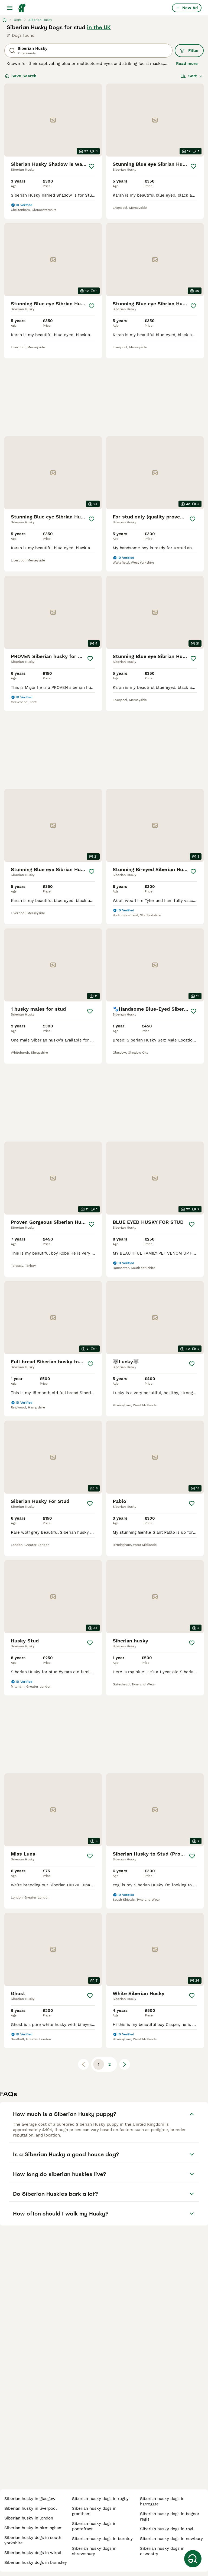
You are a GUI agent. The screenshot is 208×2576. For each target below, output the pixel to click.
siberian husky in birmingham (33, 2527)
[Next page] (124, 2064)
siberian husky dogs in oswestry (162, 2551)
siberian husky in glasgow (30, 2498)
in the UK (99, 27)
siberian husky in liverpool (30, 2508)
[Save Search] (193, 2558)
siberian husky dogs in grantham (94, 2511)
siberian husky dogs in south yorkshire (32, 2540)
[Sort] (192, 76)
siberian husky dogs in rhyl (166, 2529)
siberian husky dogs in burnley (102, 2538)
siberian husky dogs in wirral (32, 2552)
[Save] (91, 166)
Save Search (20, 76)
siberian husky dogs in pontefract (94, 2526)
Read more (187, 63)
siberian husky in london (28, 2518)
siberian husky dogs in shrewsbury (94, 2551)
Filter (189, 50)
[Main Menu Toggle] (9, 7)
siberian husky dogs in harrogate (162, 2501)
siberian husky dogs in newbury (171, 2538)
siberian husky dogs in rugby (100, 2498)
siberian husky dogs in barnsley (35, 2562)
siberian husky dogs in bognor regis (169, 2516)
